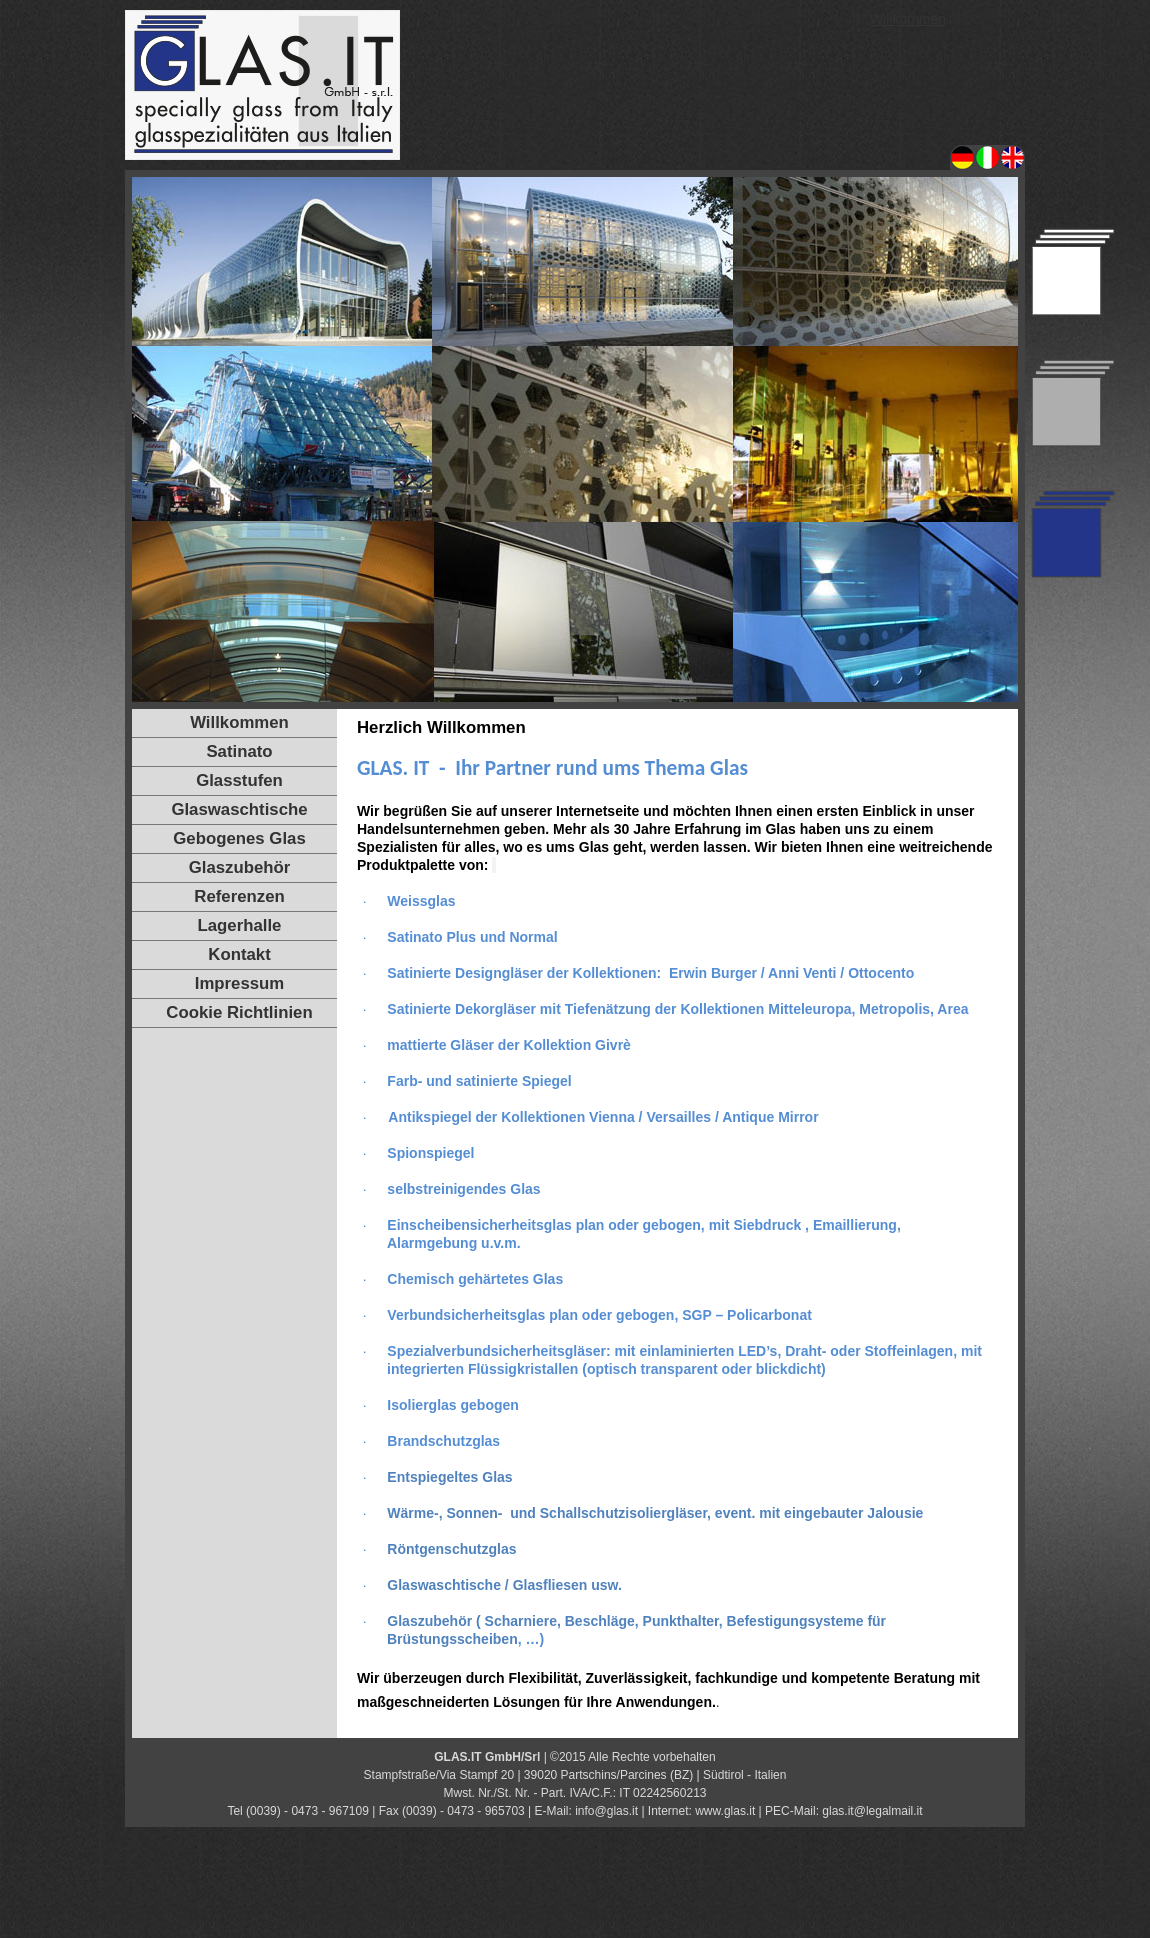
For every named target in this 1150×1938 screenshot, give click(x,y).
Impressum (240, 983)
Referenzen (239, 896)
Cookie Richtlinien (239, 1012)
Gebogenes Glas (239, 838)
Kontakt (239, 954)
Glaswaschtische (239, 809)
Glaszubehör (240, 867)
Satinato (239, 751)
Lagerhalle (240, 925)
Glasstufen (239, 780)
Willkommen (908, 19)
